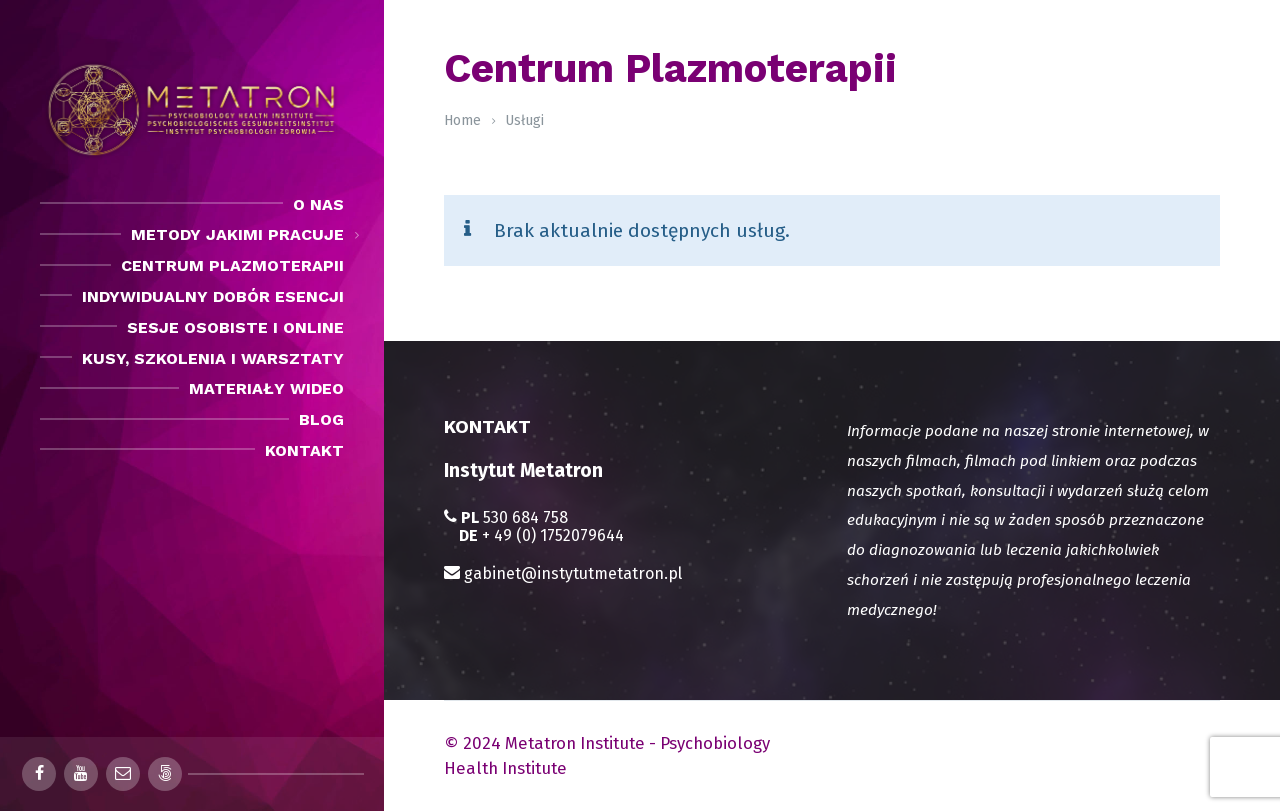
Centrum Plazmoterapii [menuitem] (232, 265)
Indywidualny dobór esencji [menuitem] (213, 296)
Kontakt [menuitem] (304, 450)
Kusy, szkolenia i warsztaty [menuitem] (213, 358)
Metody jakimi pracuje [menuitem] (237, 234)
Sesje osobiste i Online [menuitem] (235, 327)
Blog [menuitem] (321, 419)
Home (462, 120)
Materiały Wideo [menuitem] (266, 388)
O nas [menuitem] (318, 204)
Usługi (524, 120)
